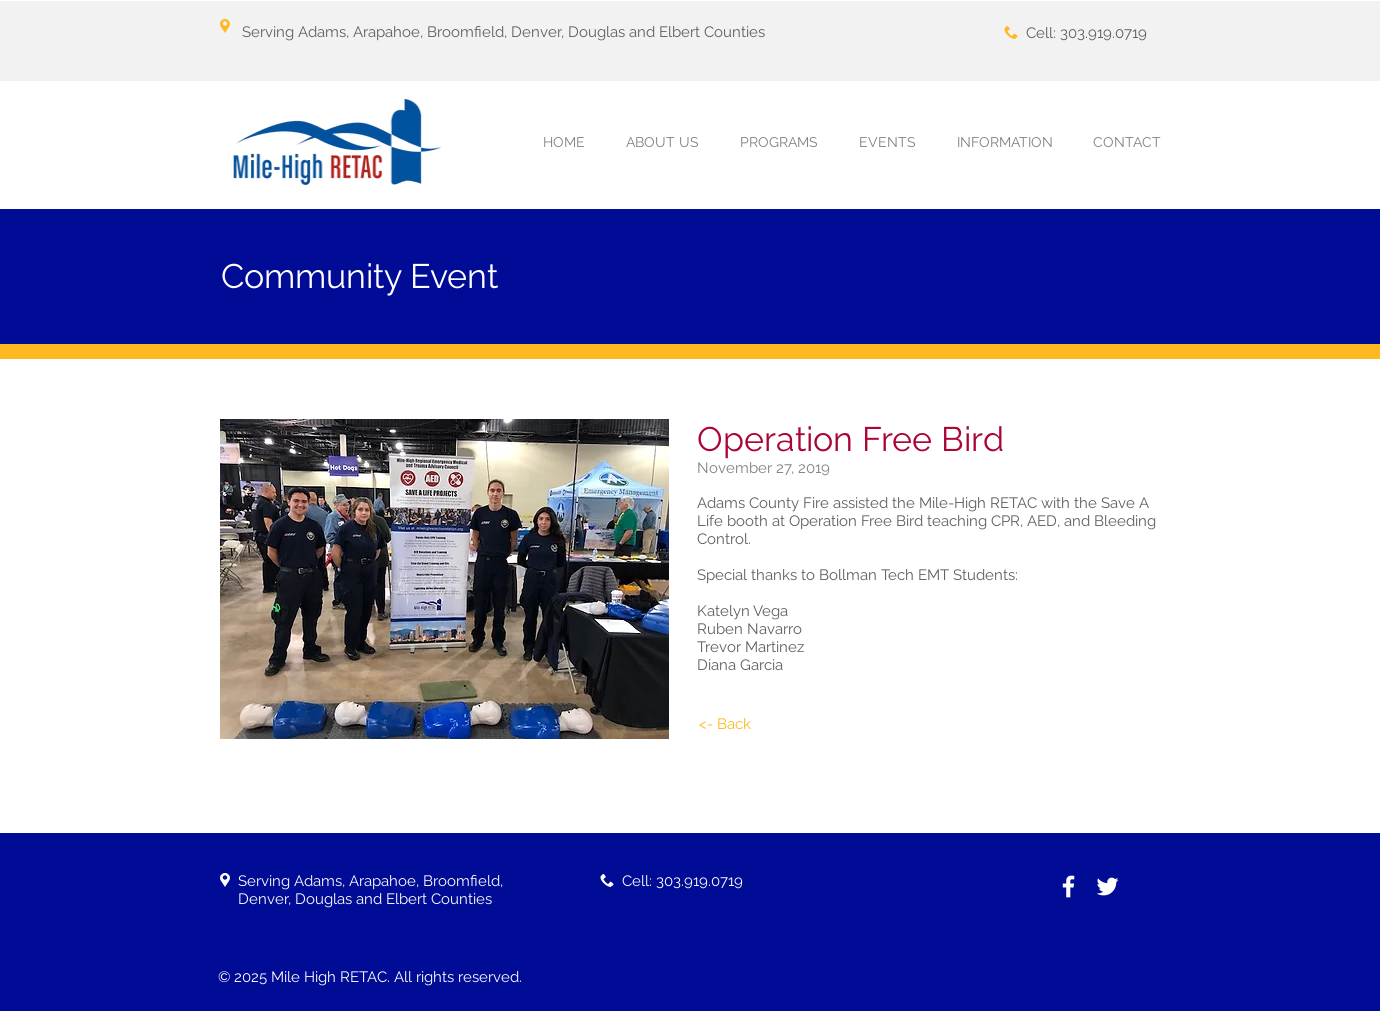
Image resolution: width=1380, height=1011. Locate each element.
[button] (778, 142)
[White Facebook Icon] (1068, 886)
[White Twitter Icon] (1107, 886)
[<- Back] (725, 724)
